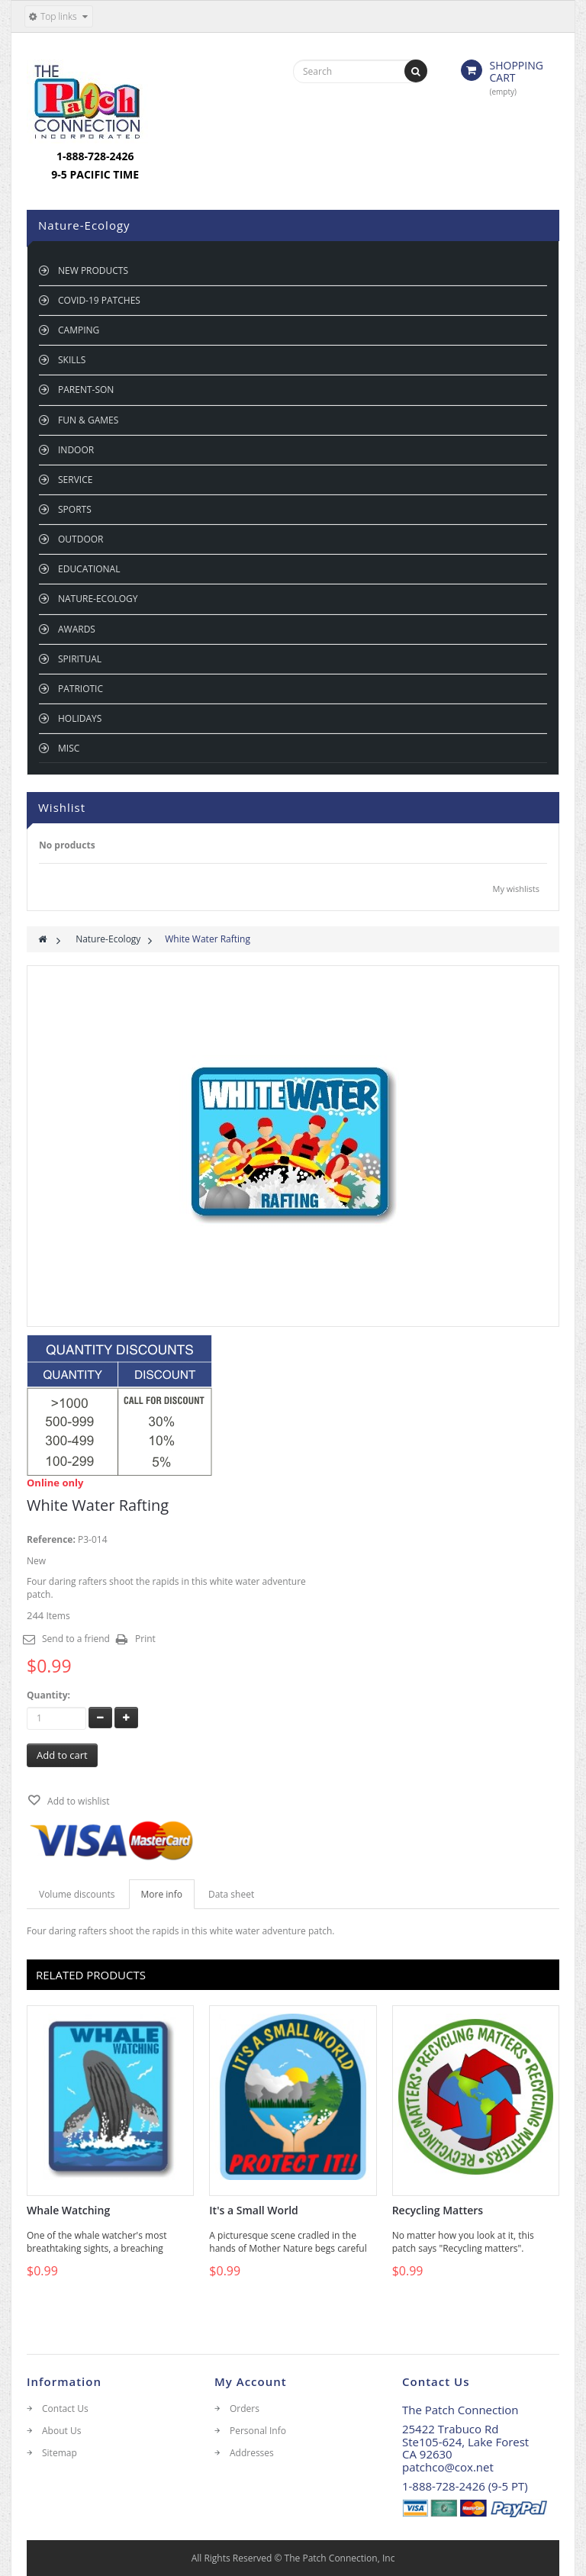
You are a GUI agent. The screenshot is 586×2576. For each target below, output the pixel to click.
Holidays (79, 718)
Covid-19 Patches (99, 300)
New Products (93, 270)
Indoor (76, 449)
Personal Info (258, 2430)
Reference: (51, 1539)
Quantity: (48, 1695)
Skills (71, 359)
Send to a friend (76, 1638)
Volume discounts (77, 1894)
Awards (76, 629)
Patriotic (80, 688)
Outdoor (80, 539)
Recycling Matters (438, 2210)
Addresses (252, 2452)
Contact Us (65, 2408)
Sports (75, 509)
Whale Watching (68, 2210)
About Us (61, 2430)
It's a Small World (253, 2210)
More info (161, 1894)
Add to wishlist (77, 1801)
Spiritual (79, 658)
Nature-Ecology (98, 598)
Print (145, 1638)
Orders (244, 2408)
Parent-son (86, 389)
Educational (89, 568)
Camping (78, 330)
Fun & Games (88, 420)
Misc (68, 748)
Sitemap (59, 2452)
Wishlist (61, 807)
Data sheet (231, 1894)
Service (75, 479)
